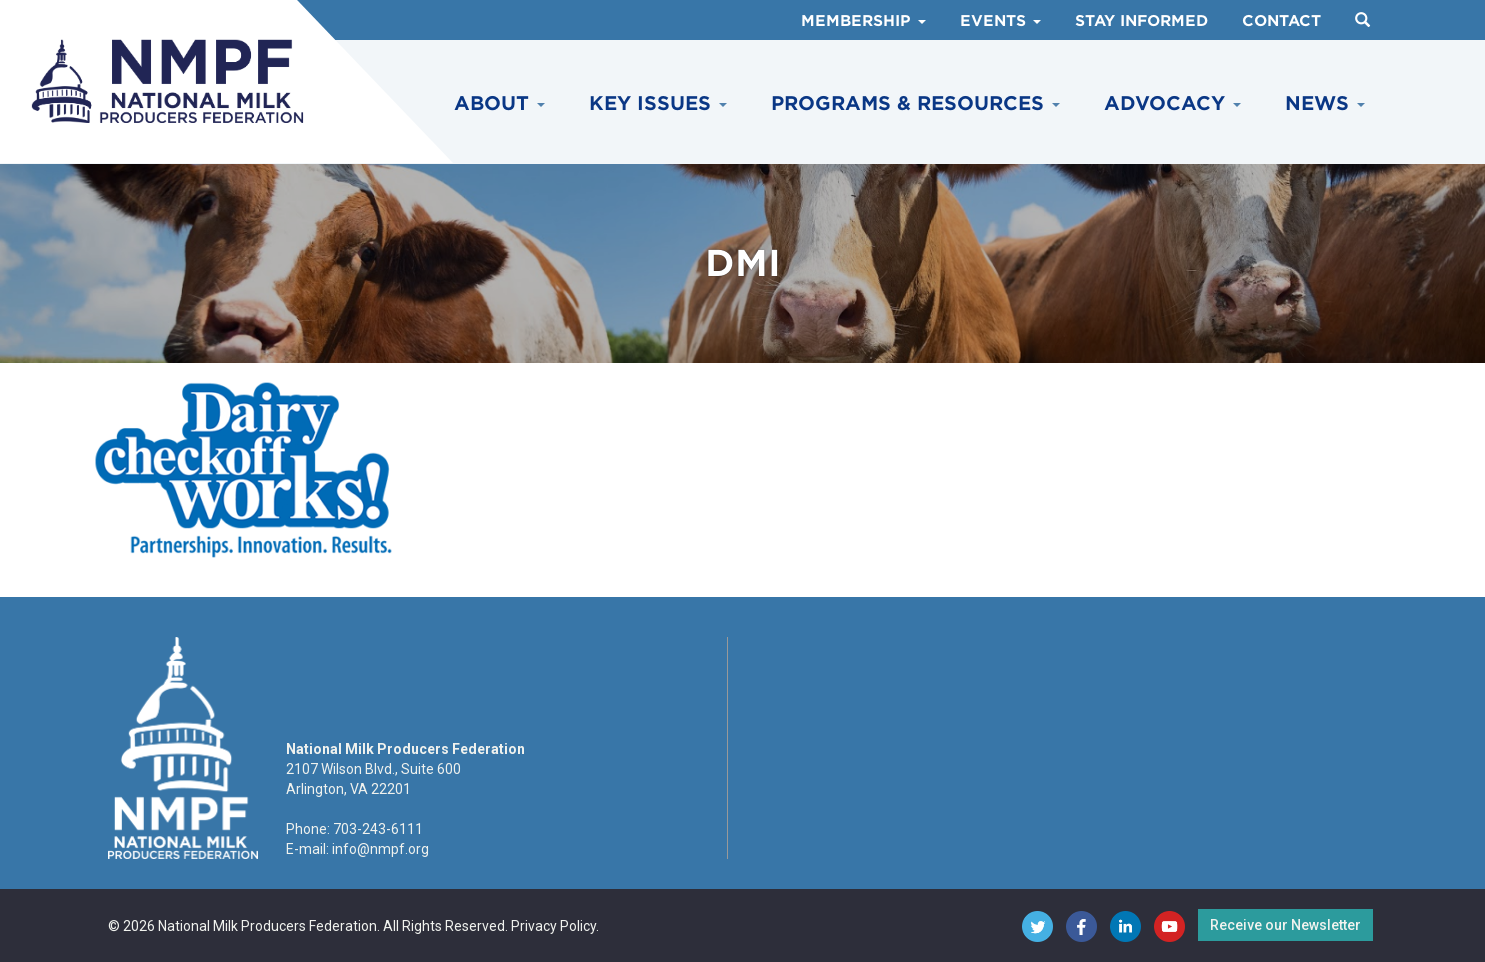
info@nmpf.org (380, 849)
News (1325, 103)
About (499, 103)
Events (1000, 21)
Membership (863, 21)
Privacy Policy (553, 926)
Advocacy (1172, 103)
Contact (1281, 21)
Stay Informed (1141, 21)
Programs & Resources (915, 103)
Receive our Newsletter (1285, 925)
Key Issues (658, 103)
